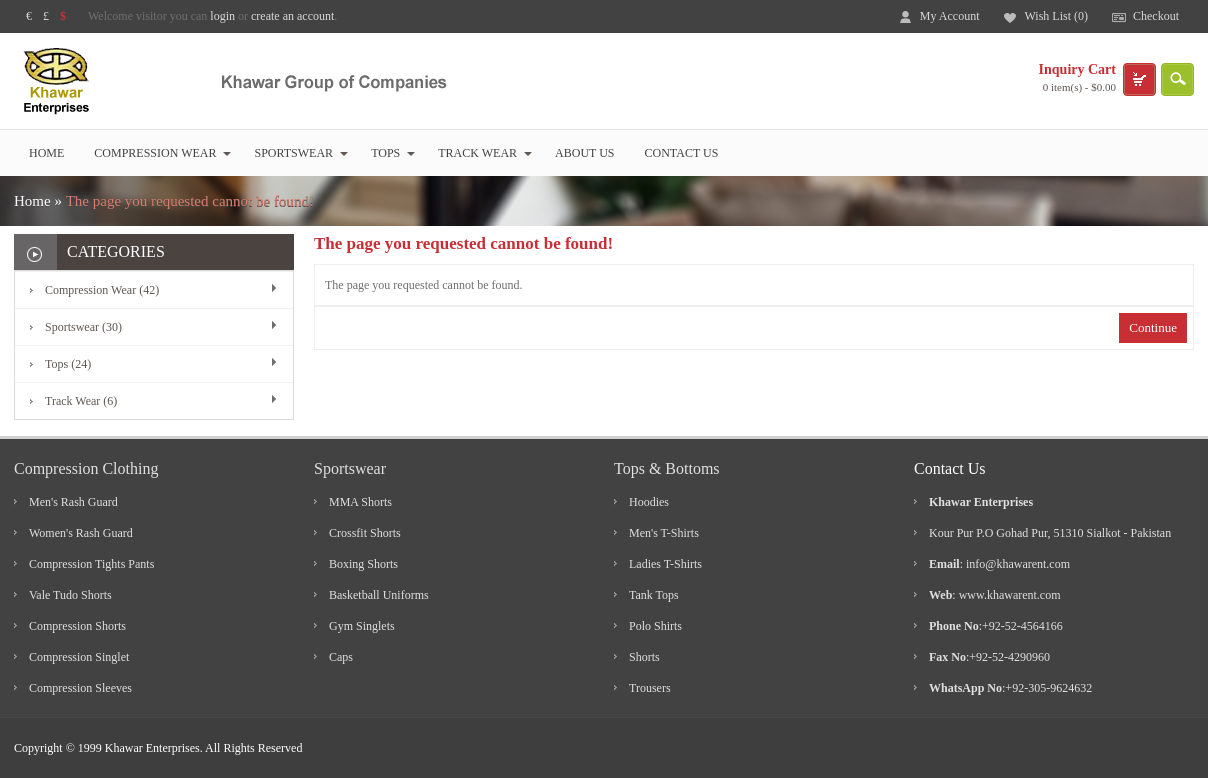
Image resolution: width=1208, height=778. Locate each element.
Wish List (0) (1056, 16)
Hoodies (649, 502)
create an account (292, 16)
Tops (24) (68, 364)
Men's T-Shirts (664, 533)
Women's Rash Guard (81, 533)
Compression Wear (162, 153)
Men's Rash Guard (73, 502)
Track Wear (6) (81, 401)
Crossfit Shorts (365, 533)
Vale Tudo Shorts (70, 595)
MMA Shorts (360, 502)
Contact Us (682, 153)
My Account (950, 16)
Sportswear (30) (83, 327)
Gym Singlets (362, 626)
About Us (584, 153)
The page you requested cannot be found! (190, 201)
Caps (341, 657)
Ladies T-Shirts (665, 564)
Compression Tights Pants (91, 564)
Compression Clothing (86, 468)
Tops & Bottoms (667, 468)
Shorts (644, 657)
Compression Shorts (77, 626)
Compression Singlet (79, 657)
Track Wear (485, 153)
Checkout (1156, 16)
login (222, 16)
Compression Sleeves (80, 688)
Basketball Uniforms (379, 595)
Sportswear (301, 153)
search (1177, 79)
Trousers (650, 688)
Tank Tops (654, 595)
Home (46, 153)
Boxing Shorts (363, 564)
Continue (1153, 327)
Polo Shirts (655, 626)
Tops (393, 153)
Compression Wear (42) (102, 290)
